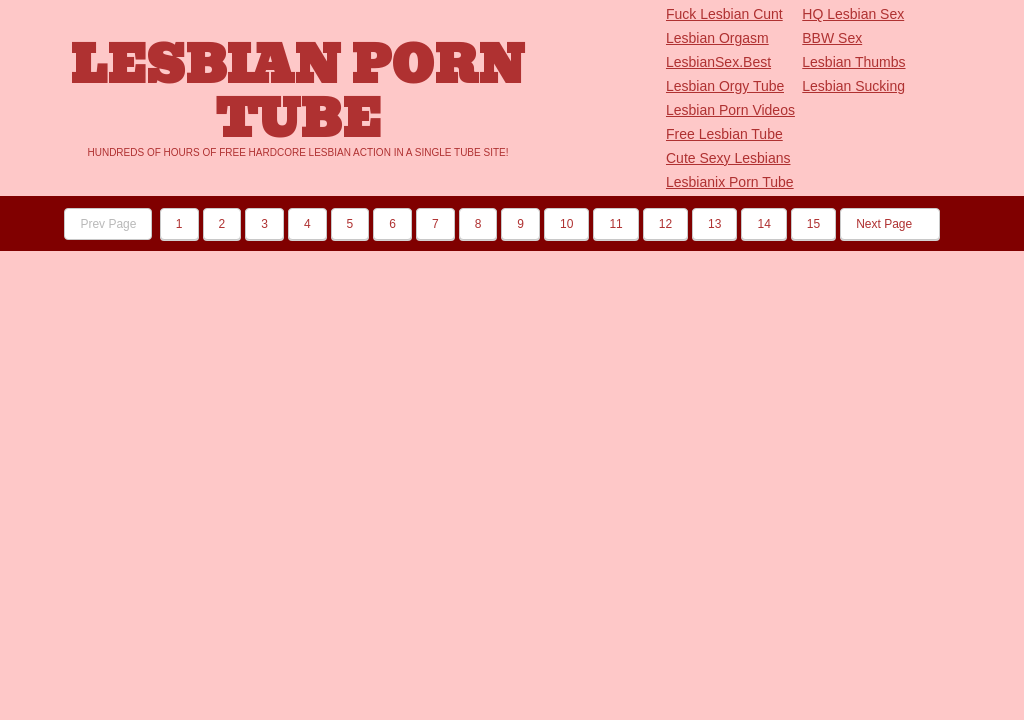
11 (615, 224)
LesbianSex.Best (718, 62)
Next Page (889, 224)
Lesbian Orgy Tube (725, 86)
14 (763, 224)
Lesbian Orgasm (717, 38)
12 (665, 224)
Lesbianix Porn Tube (730, 182)
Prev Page (108, 224)
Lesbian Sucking (853, 86)
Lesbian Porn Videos (730, 110)
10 (566, 224)
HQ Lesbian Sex (853, 14)
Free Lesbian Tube (724, 134)
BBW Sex (832, 38)
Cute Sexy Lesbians (728, 158)
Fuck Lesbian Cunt (724, 14)
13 (714, 224)
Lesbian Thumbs (853, 62)
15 (813, 224)
